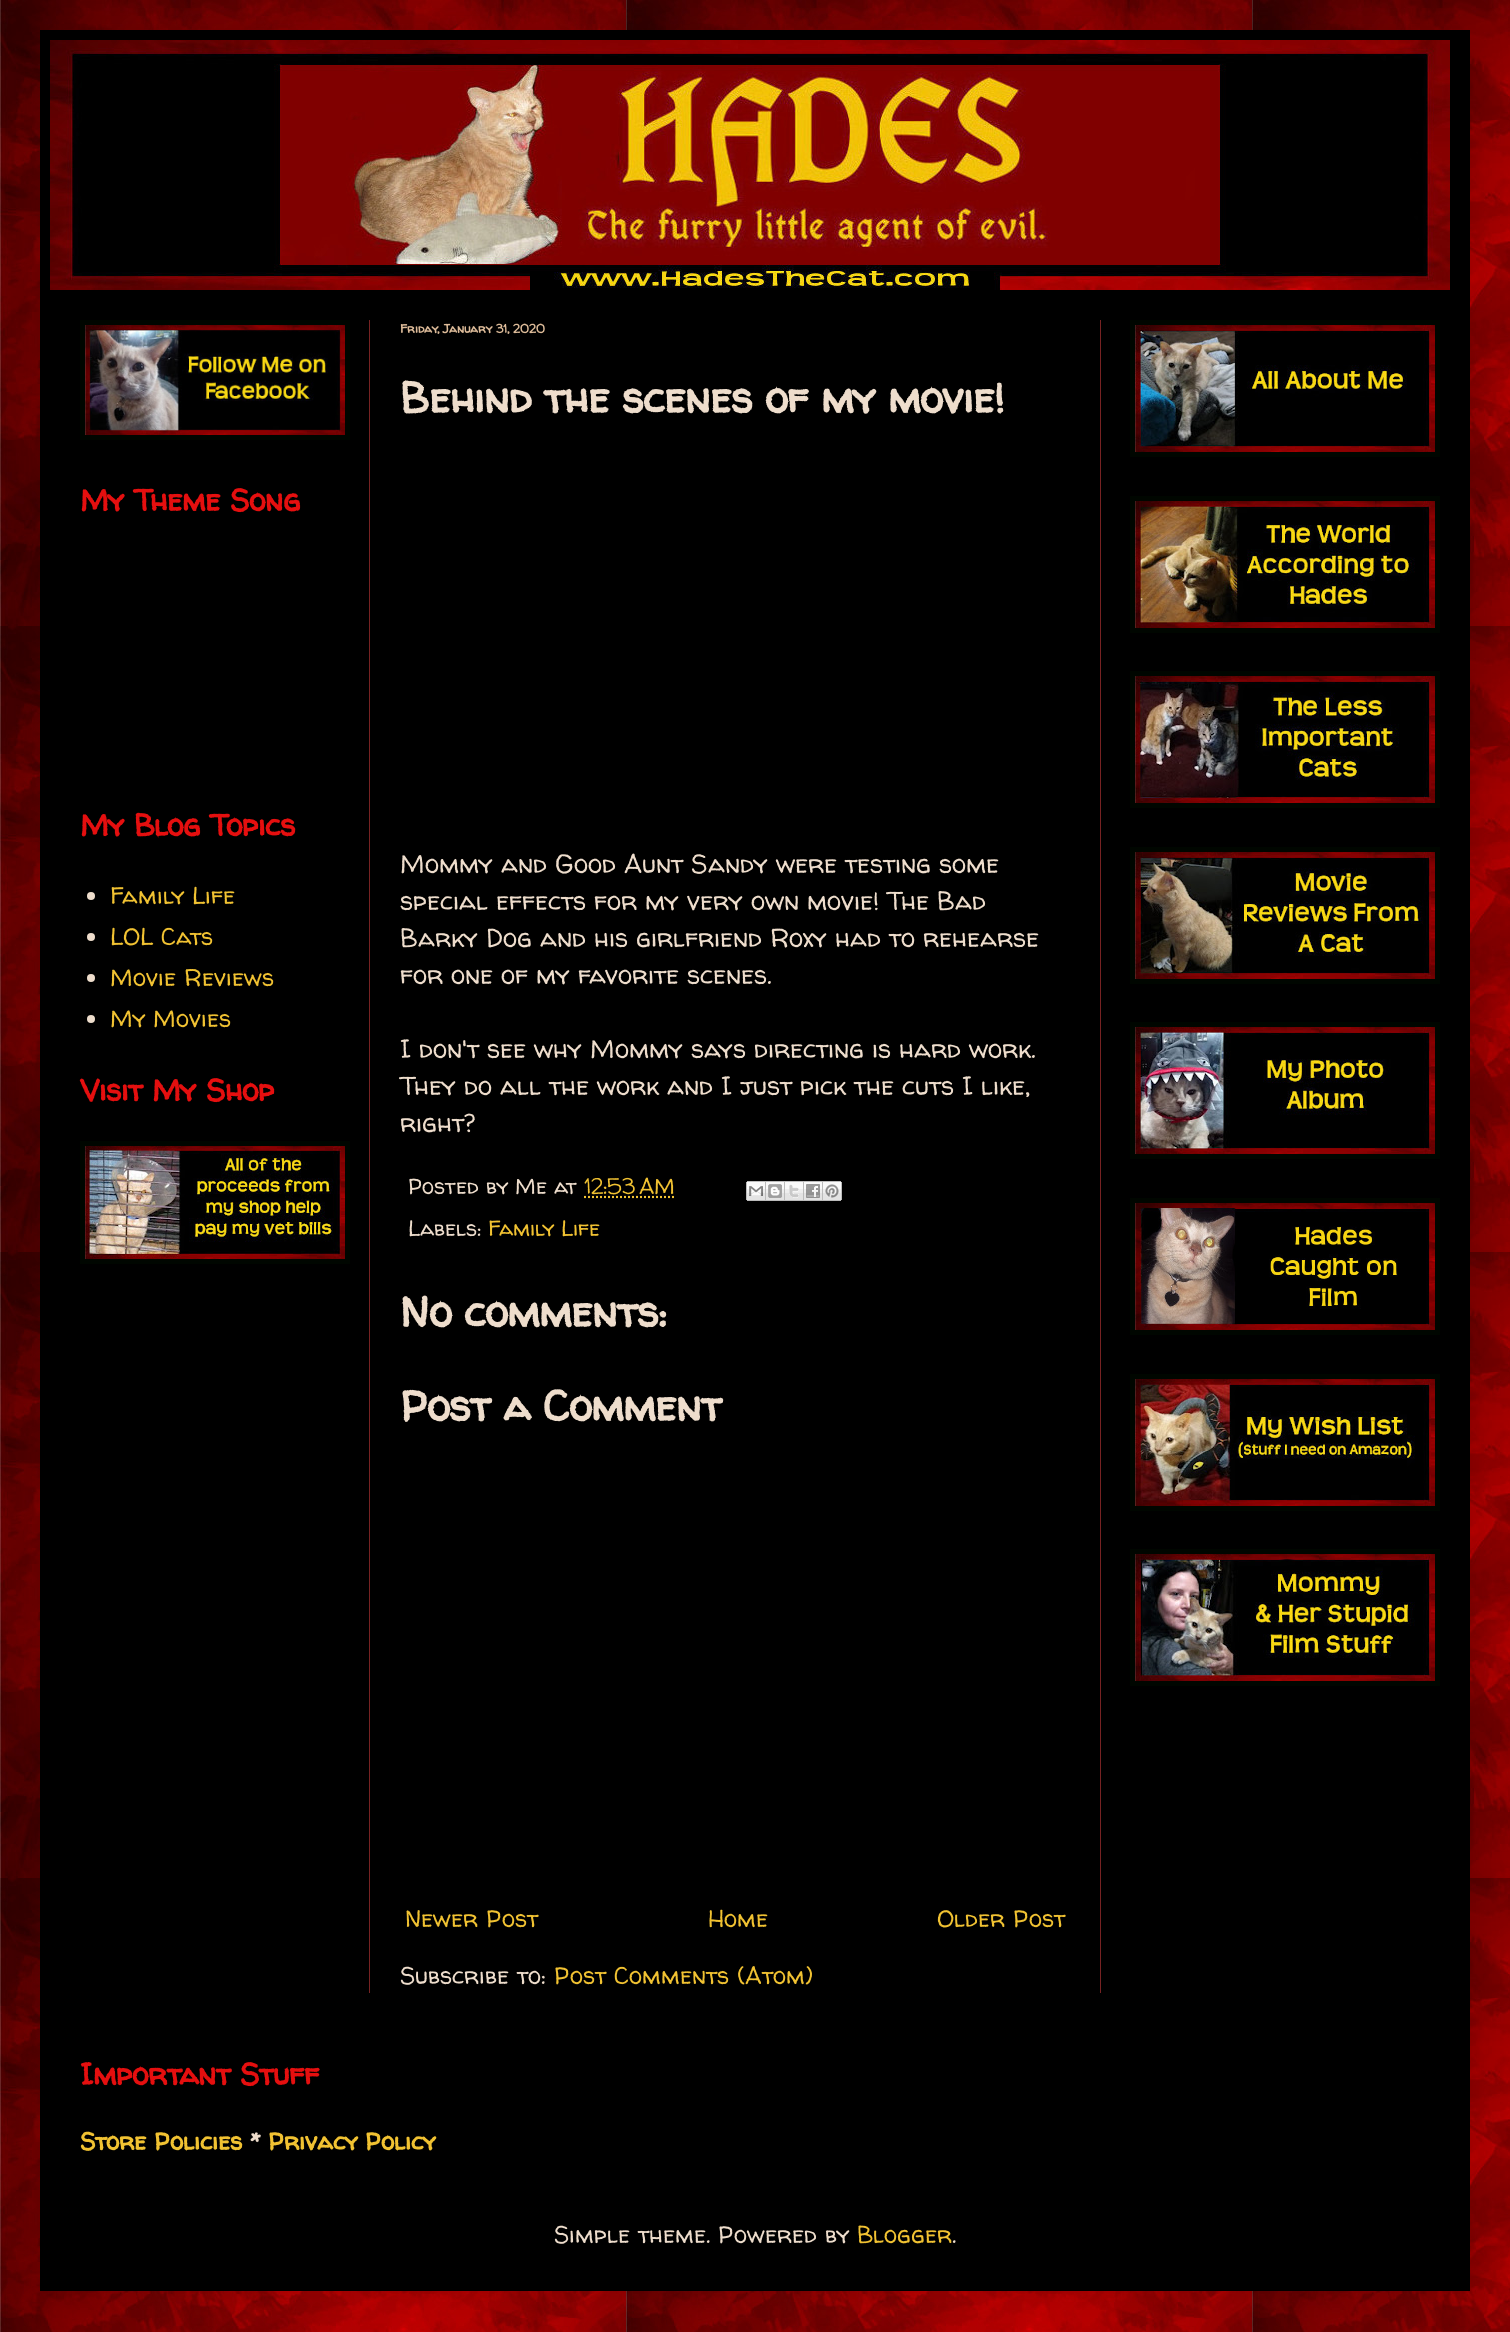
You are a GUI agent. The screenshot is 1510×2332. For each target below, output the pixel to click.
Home (738, 1918)
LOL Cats (161, 936)
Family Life (544, 1228)
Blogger (904, 2234)
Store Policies (161, 2141)
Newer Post (471, 1918)
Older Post (1001, 1918)
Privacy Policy (351, 2141)
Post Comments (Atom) (683, 1975)
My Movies (170, 1018)
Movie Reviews (192, 977)
